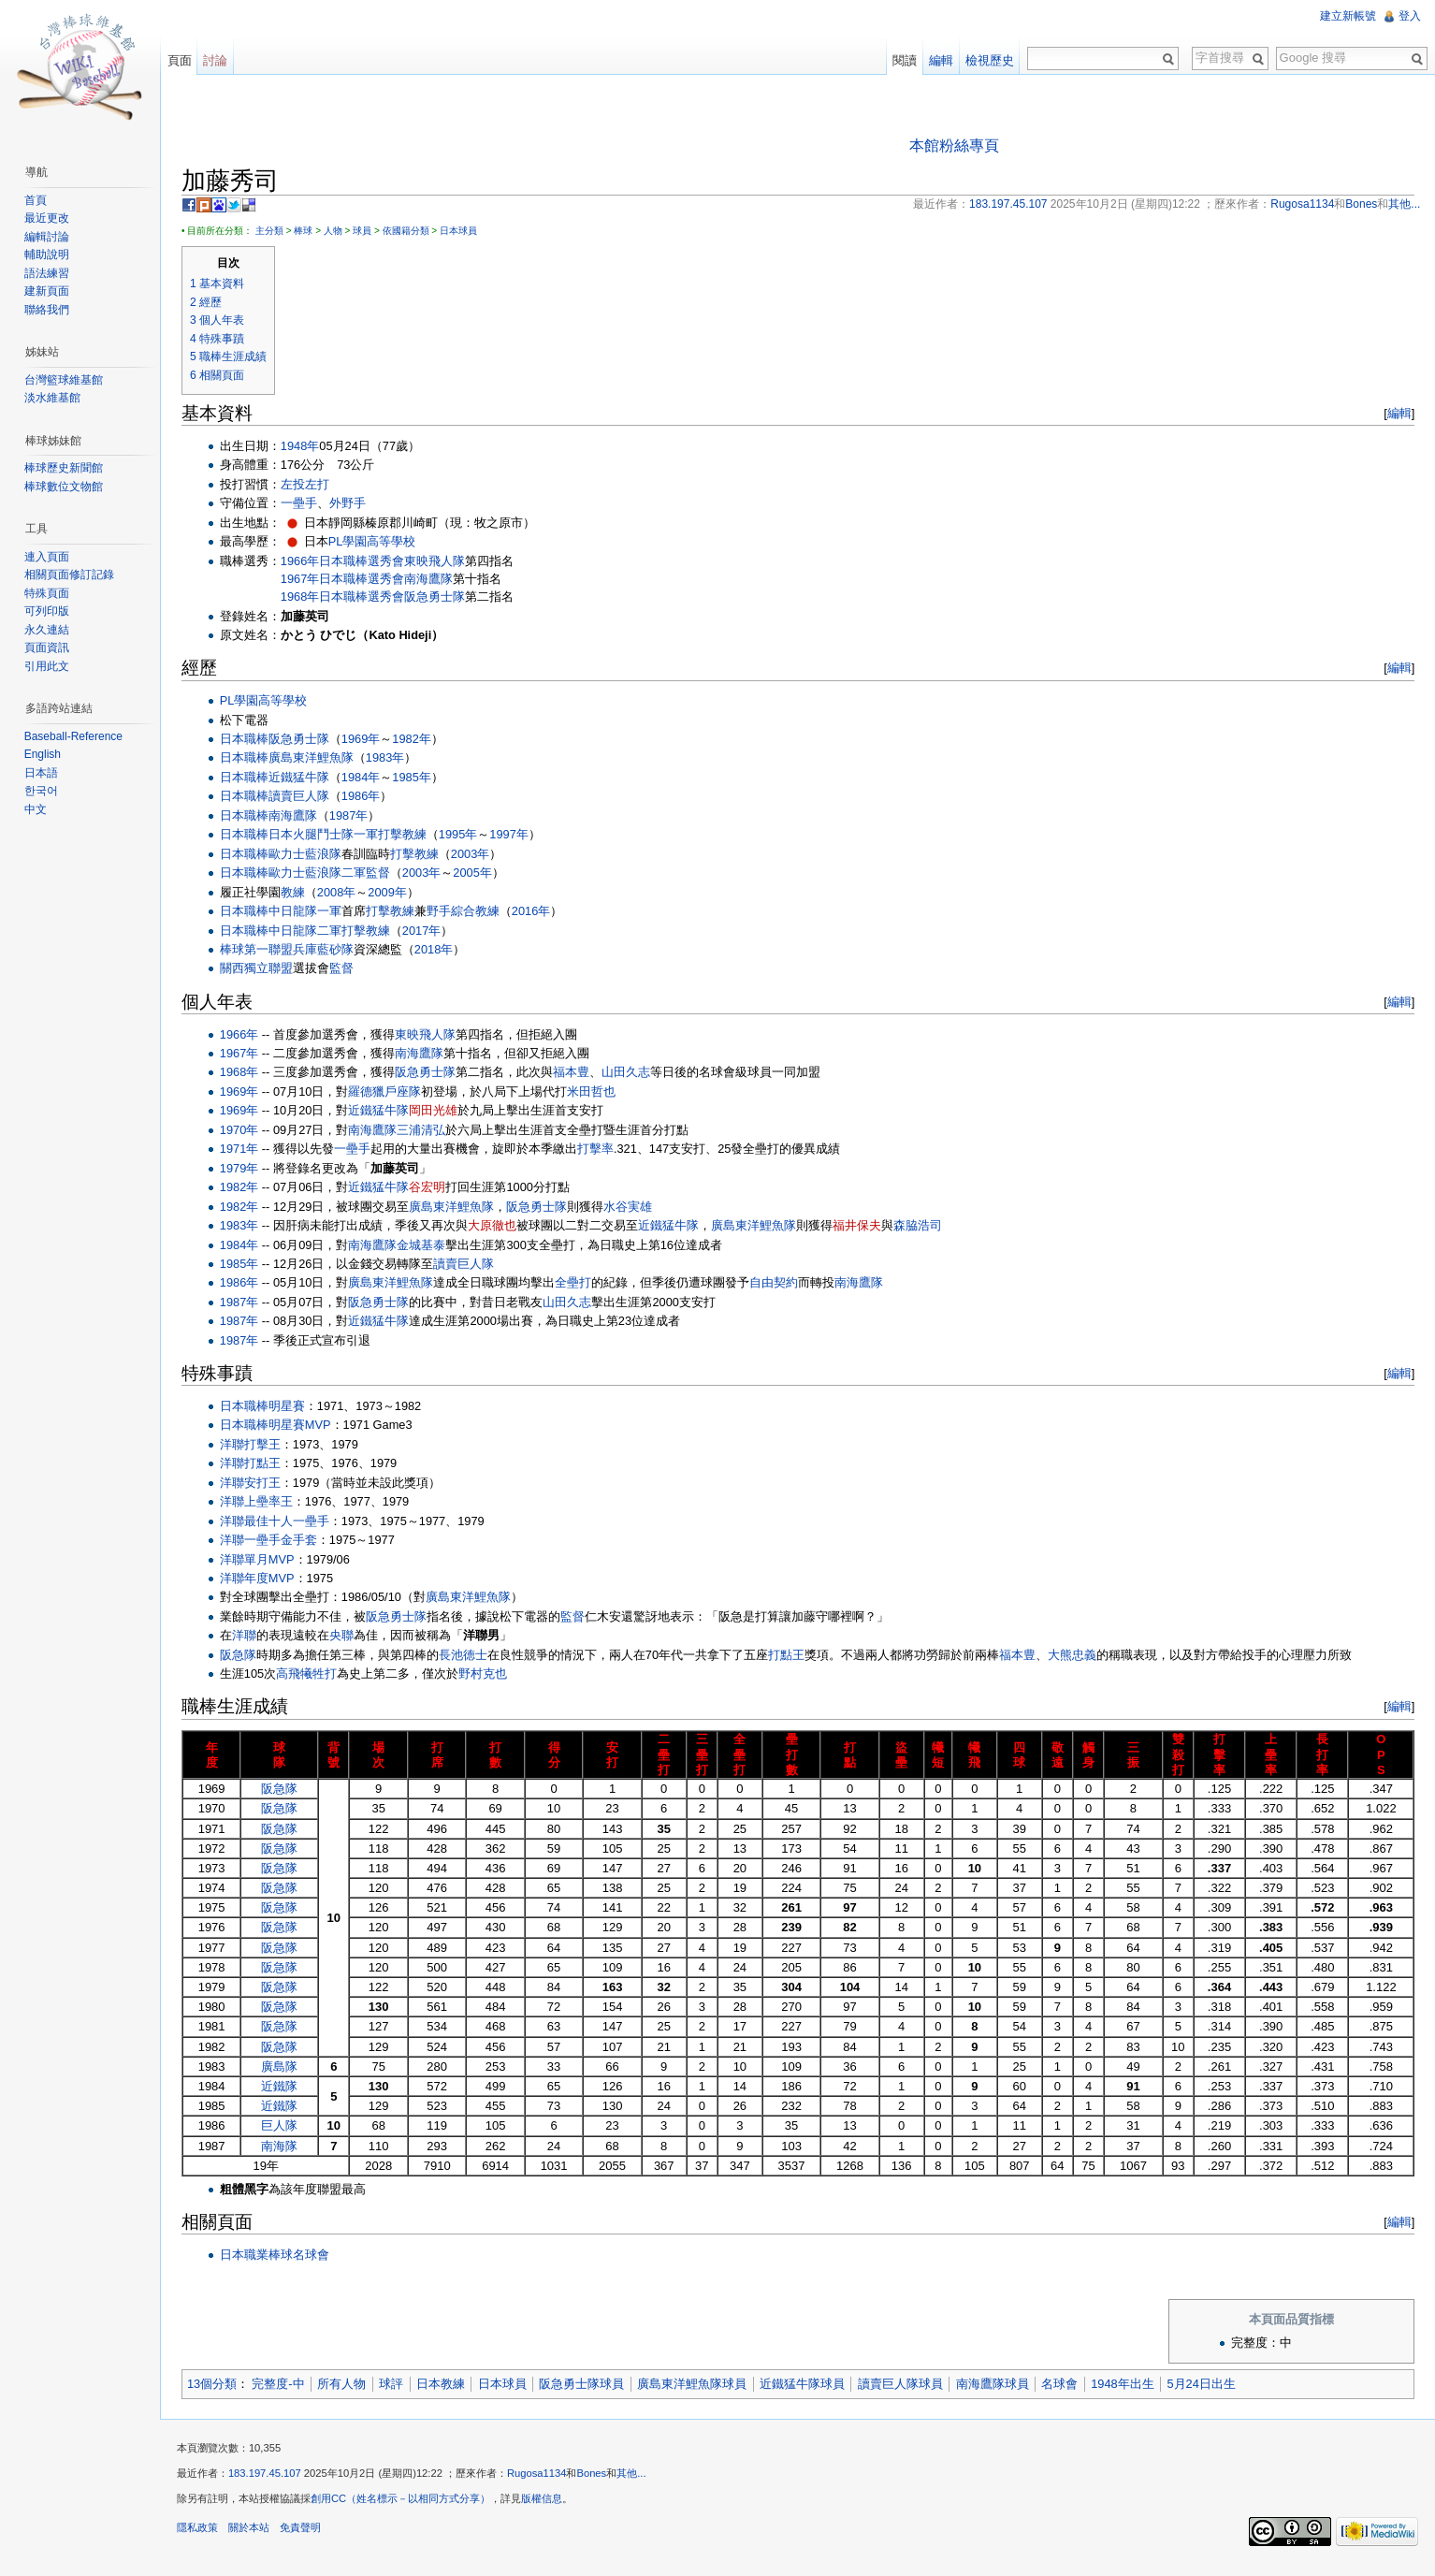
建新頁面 (48, 291)
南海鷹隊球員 (999, 2385)
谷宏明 (434, 1188)
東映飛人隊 (441, 562)
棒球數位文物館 (65, 486)
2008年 (343, 893)
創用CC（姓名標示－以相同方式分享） (407, 2504)
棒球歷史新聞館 (65, 467)
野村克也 (489, 1674)
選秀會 (392, 562)
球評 (397, 2385)
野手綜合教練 (469, 912)
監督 (384, 873)
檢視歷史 (988, 60)
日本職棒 (350, 562)
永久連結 (48, 629)
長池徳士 (469, 1656)
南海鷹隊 (435, 580)
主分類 (276, 231)
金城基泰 (428, 1246)
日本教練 (447, 2385)
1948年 (306, 447)
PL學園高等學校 (379, 542)
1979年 (245, 1169)
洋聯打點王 (256, 1464)
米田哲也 (598, 1092)
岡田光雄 (440, 1112)
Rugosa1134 (543, 2478)
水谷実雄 (635, 1208)
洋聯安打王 (256, 1484)
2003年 (476, 855)
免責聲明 (306, 2533)
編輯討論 (48, 236)
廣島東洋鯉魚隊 (317, 759)
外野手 (354, 505)
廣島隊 (286, 2067)
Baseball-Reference (75, 736)
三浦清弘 (428, 1131)
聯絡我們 (48, 309)
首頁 (37, 200)
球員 (368, 231)
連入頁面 (48, 556)
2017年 (428, 931)
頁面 (183, 60)
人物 (339, 231)
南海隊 (286, 2147)
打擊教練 (408, 835)
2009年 (393, 893)
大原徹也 (498, 1226)
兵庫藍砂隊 (329, 950)
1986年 (367, 798)
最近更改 (48, 218)
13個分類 (218, 2385)
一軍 (372, 835)
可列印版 (48, 611)
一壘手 (305, 505)
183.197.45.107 (271, 2478)
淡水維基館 (54, 397)
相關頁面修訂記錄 (71, 574)
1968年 (306, 597)
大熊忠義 (1078, 1656)
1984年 (367, 778)
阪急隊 (244, 1656)
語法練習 (48, 273)
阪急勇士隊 (441, 597)
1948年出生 (1128, 2385)
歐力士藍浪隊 (311, 855)
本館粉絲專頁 (956, 146)
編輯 (1396, 414)
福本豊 (577, 1074)
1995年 (464, 835)
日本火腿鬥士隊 (317, 835)
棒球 (309, 231)
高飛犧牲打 (313, 1674)
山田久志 (632, 1074)
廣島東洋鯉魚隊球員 (698, 2385)
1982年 (418, 740)
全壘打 (580, 1284)
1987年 (355, 816)
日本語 (43, 772)
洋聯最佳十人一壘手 (281, 1522)
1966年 (306, 562)
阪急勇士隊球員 (588, 2385)
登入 (1409, 15)
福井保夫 (863, 1226)
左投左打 (311, 485)
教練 (299, 893)
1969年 (367, 740)
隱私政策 (204, 2533)
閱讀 (903, 60)
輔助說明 (48, 254)
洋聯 (238, 1579)
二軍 (360, 873)
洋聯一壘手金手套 (275, 1541)
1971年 (245, 1149)
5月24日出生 (1208, 2385)
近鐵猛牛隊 (305, 778)
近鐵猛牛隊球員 (808, 2385)
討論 (220, 60)
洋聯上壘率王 (262, 1502)
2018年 (440, 950)
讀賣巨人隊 (305, 798)
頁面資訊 (48, 647)
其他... (637, 2478)
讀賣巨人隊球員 (906, 2385)
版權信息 (548, 2504)
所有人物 (348, 2385)
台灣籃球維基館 (65, 379)
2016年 (537, 912)
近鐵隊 (286, 2087)
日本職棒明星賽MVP (282, 1426)
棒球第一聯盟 (262, 950)
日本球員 (465, 231)
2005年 (478, 873)
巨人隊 (286, 2127)
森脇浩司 (924, 1226)
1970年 (245, 1131)
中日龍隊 (299, 912)
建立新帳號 (1347, 15)
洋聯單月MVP (263, 1560)
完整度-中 (284, 2385)
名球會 (1067, 2385)
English (44, 754)
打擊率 (602, 1149)
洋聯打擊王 (256, 1445)
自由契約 (781, 1284)
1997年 (515, 835)
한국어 (43, 790)
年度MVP (276, 1579)
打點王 (793, 1656)
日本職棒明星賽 (269, 1407)
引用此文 (48, 666)
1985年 (418, 778)
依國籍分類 (412, 231)
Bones (599, 2478)
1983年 (391, 759)
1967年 (306, 580)
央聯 (348, 1637)
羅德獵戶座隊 (391, 1092)
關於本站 (255, 2533)
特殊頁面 (48, 593)
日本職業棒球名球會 (281, 2256)
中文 (37, 809)
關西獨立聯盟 (262, 970)
